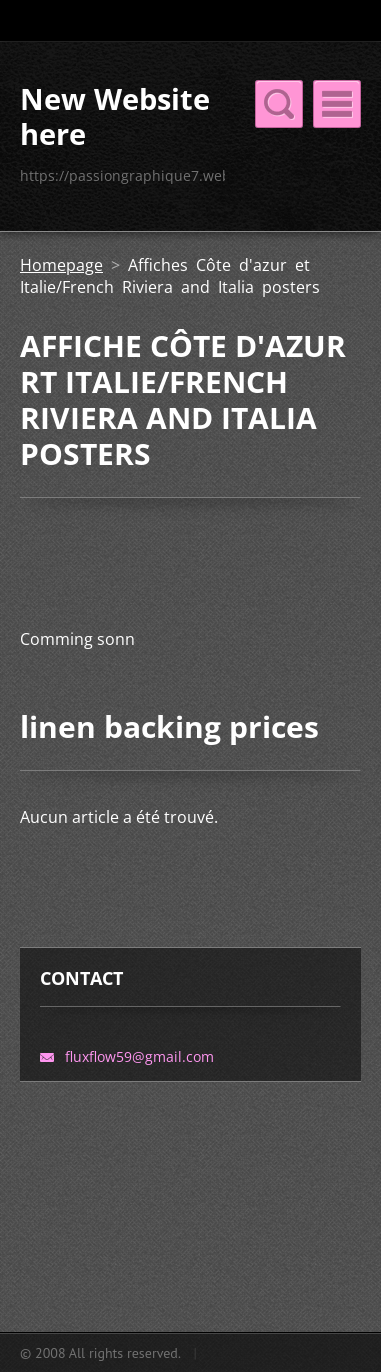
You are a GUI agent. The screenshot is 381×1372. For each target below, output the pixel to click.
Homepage (61, 265)
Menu (337, 104)
